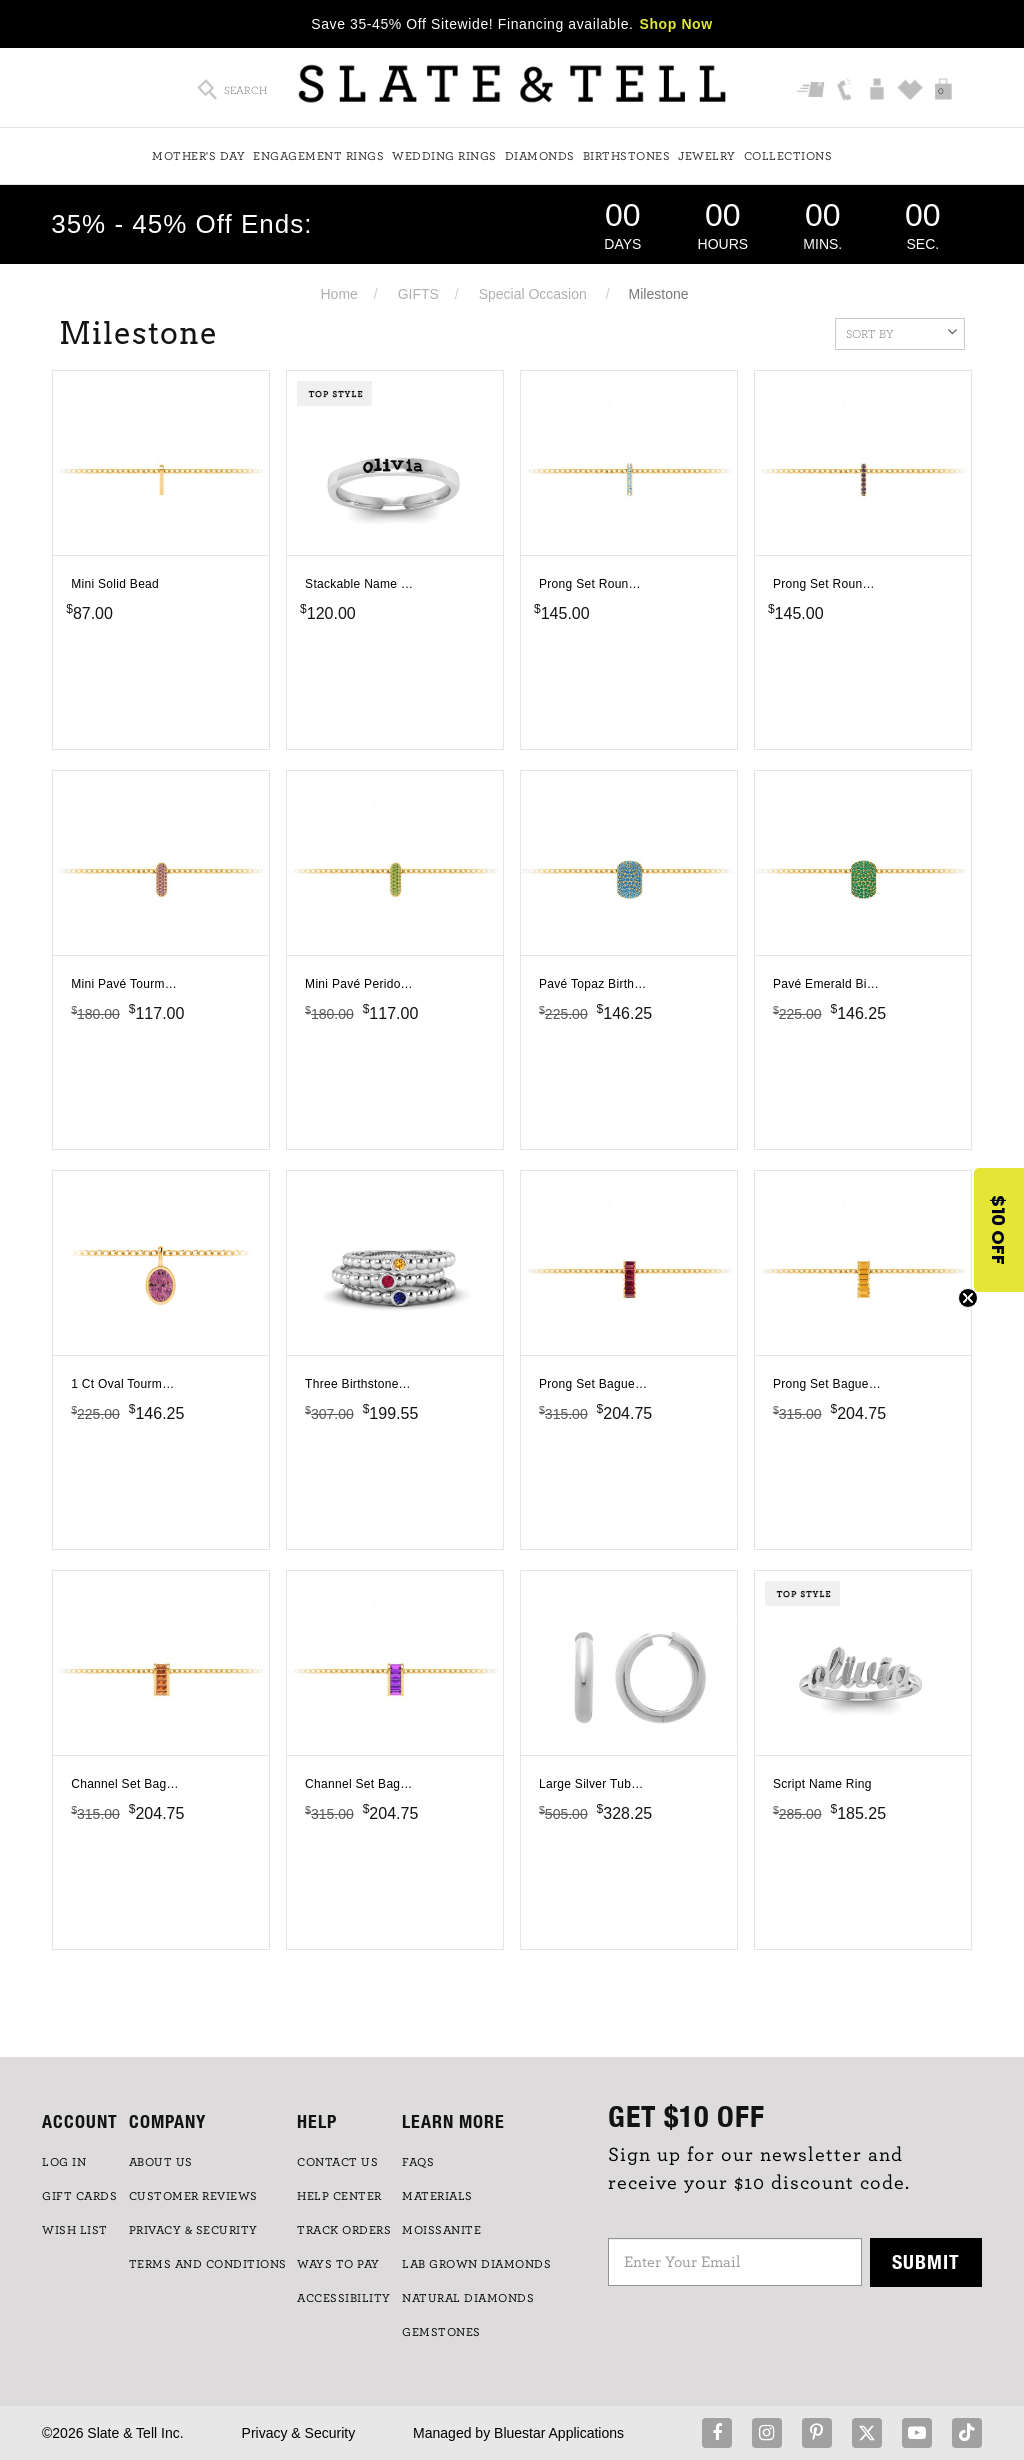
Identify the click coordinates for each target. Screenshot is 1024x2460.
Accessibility (344, 2298)
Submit (926, 2261)
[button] (999, 1230)
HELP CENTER (339, 2196)
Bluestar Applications (559, 2433)
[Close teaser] (968, 1298)
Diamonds (540, 156)
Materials (437, 2196)
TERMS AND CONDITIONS (208, 2264)
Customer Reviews (193, 2196)
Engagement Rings (318, 156)
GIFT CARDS (79, 2196)
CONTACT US (337, 2162)
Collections (788, 156)
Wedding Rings (444, 156)
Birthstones (627, 156)
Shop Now (676, 24)
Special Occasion (533, 294)
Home (338, 294)
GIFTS (418, 294)
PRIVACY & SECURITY (193, 2230)
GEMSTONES (441, 2332)
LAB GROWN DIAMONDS (476, 2264)
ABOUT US (161, 2162)
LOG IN (64, 2162)
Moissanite (441, 2230)
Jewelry (707, 156)
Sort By (901, 332)
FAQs (418, 2162)
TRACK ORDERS (344, 2230)
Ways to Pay (338, 2264)
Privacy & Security (299, 2433)
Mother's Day (198, 156)
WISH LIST (75, 2230)
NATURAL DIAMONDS (468, 2298)
